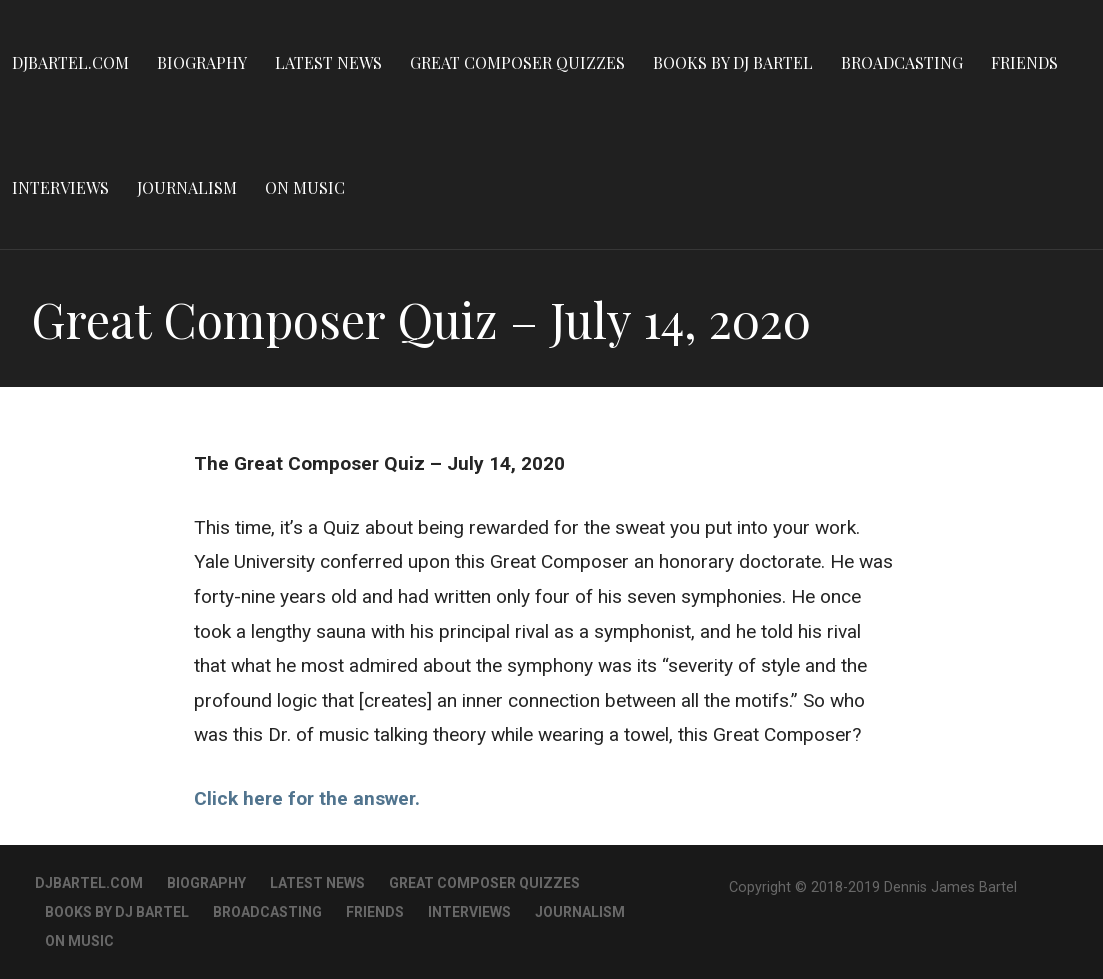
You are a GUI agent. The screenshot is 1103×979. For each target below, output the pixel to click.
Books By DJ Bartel (733, 62)
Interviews (60, 187)
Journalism (187, 187)
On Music (305, 187)
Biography (202, 62)
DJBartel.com (70, 62)
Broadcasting (902, 62)
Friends (1024, 62)
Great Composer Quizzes (517, 62)
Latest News (328, 62)
